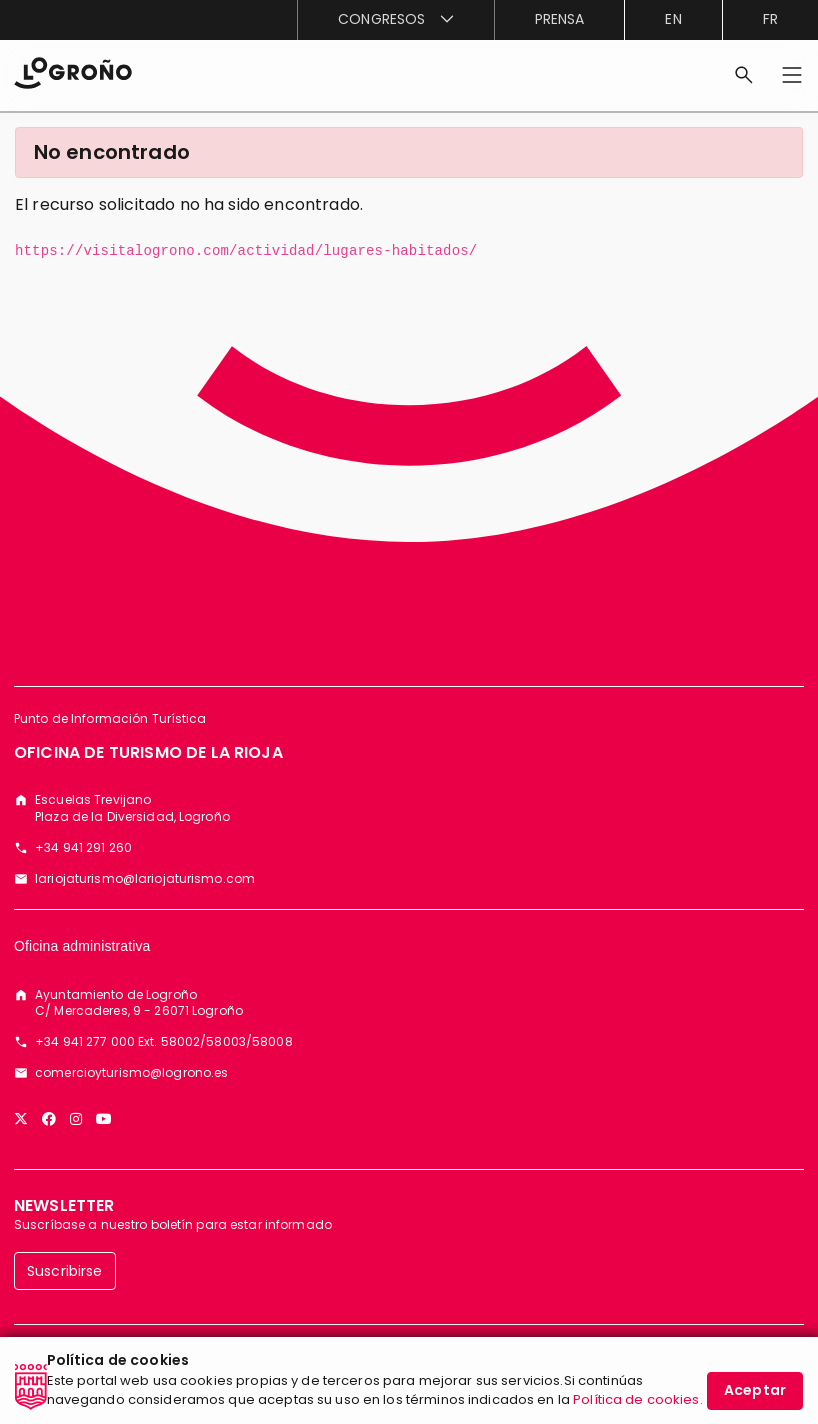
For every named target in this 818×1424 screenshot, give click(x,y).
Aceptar (755, 1390)
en (673, 19)
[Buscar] (744, 75)
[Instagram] (76, 1119)
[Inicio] (73, 71)
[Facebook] (49, 1119)
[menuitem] (395, 20)
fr (770, 19)
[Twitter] (21, 1119)
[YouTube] (104, 1119)
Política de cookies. (638, 1399)
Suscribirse (65, 1271)
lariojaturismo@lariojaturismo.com (145, 879)
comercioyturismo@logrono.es (131, 1073)
